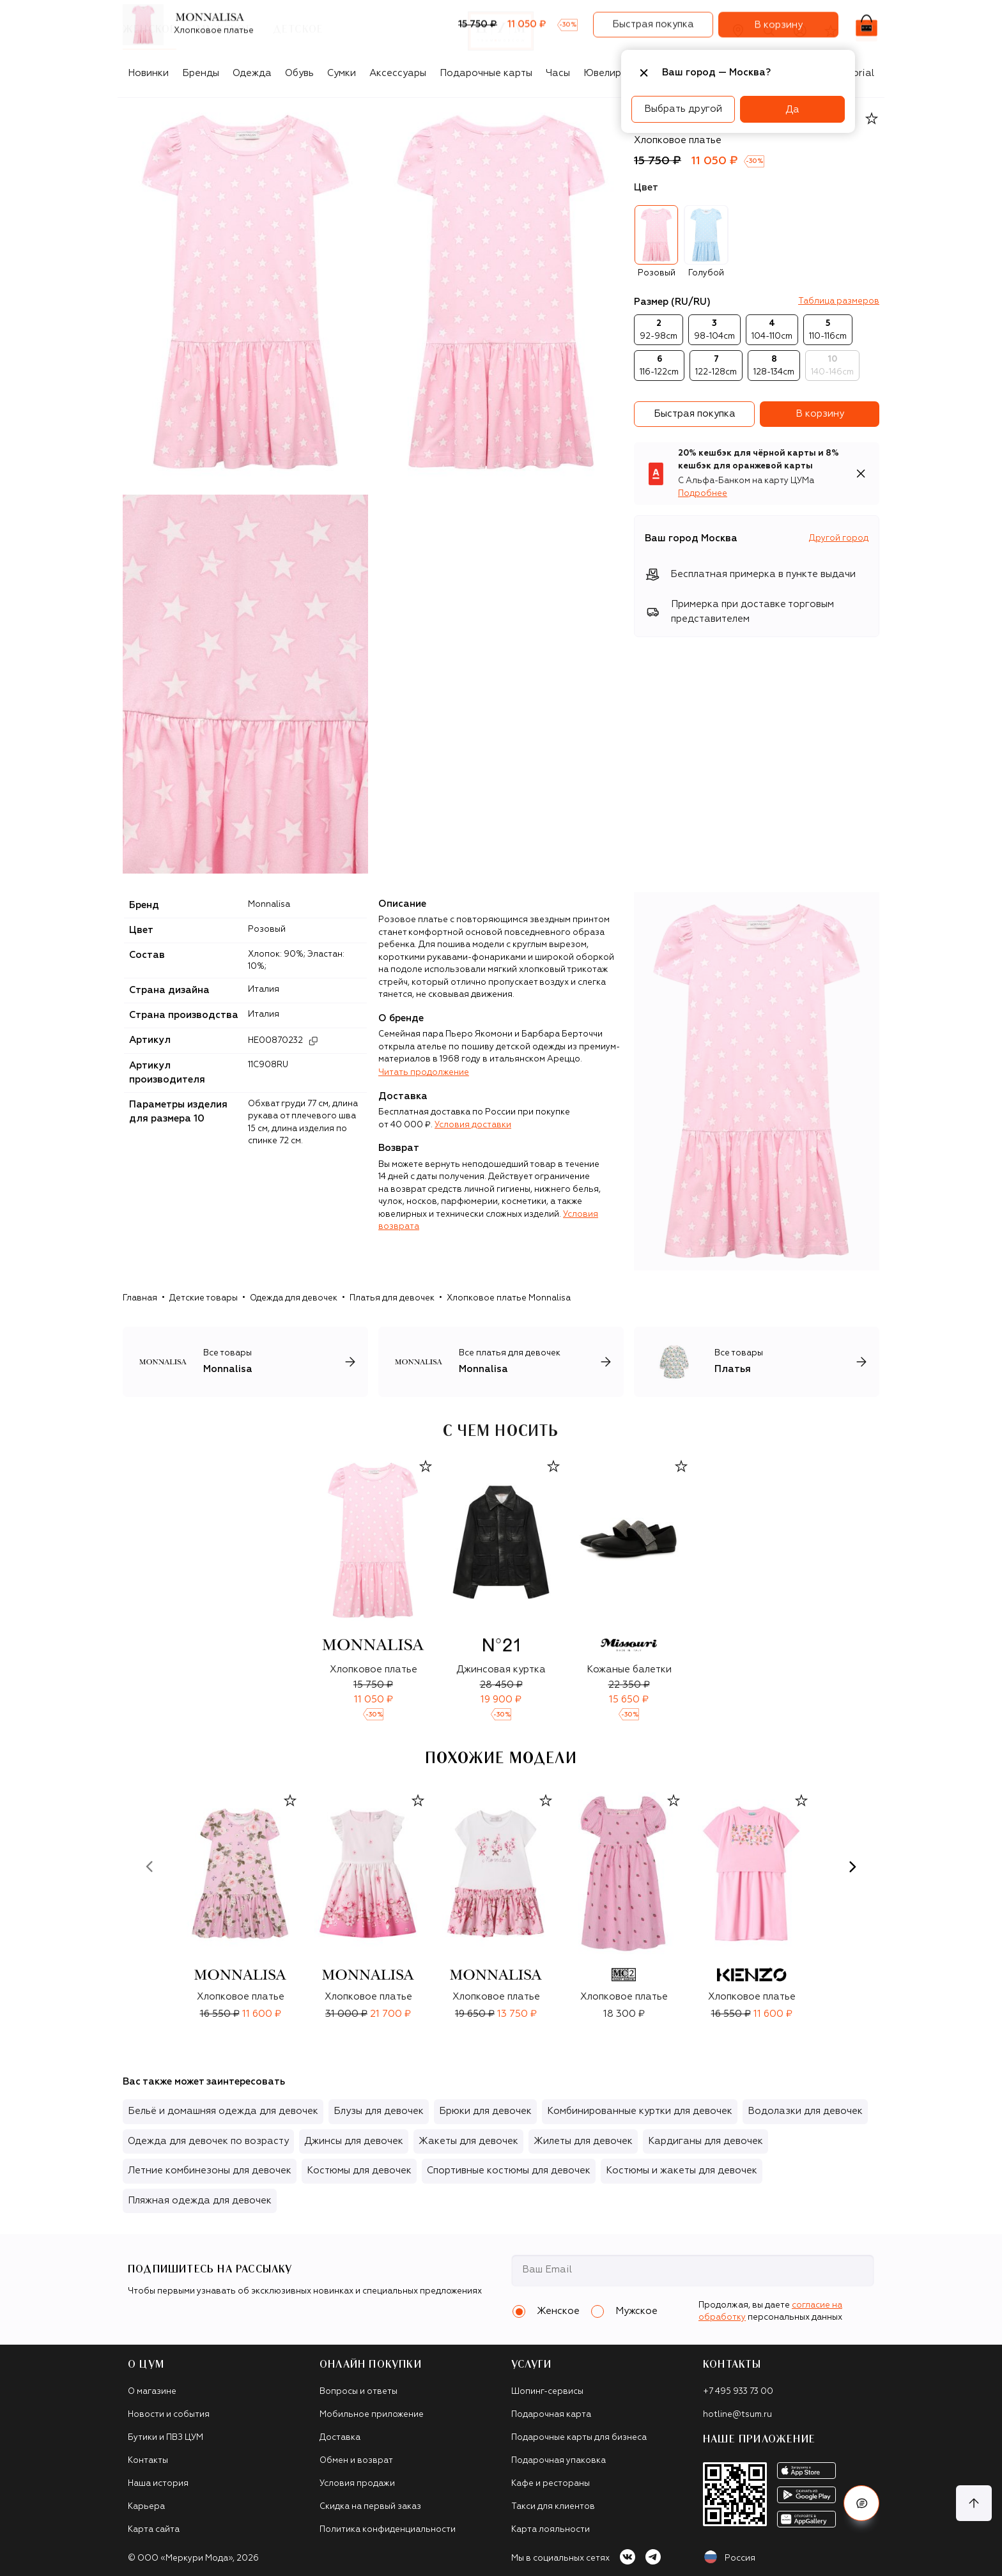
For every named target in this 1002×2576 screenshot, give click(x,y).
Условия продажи (357, 2484)
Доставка (340, 2437)
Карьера (146, 2507)
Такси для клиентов (553, 2507)
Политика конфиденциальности (388, 2530)
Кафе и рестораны (550, 2484)
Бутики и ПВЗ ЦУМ (165, 2437)
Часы (558, 73)
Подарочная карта (551, 2414)
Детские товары (203, 1298)
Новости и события (169, 2414)
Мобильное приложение (372, 2414)
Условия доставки (473, 1125)
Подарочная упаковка (558, 2460)
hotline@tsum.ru (737, 2414)
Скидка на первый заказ (370, 2507)
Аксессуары (397, 73)
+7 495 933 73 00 (738, 2391)
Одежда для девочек (293, 1298)
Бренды (200, 73)
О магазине (152, 2391)
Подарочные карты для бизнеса (579, 2437)
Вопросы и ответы (358, 2391)
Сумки (341, 73)
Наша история (158, 2484)
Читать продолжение (423, 1072)
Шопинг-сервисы (547, 2391)
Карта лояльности (550, 2530)
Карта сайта (154, 2530)
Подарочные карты (486, 73)
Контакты (148, 2460)
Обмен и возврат (356, 2460)
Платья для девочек (392, 1298)
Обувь (299, 73)
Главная (140, 1298)
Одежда (252, 73)
